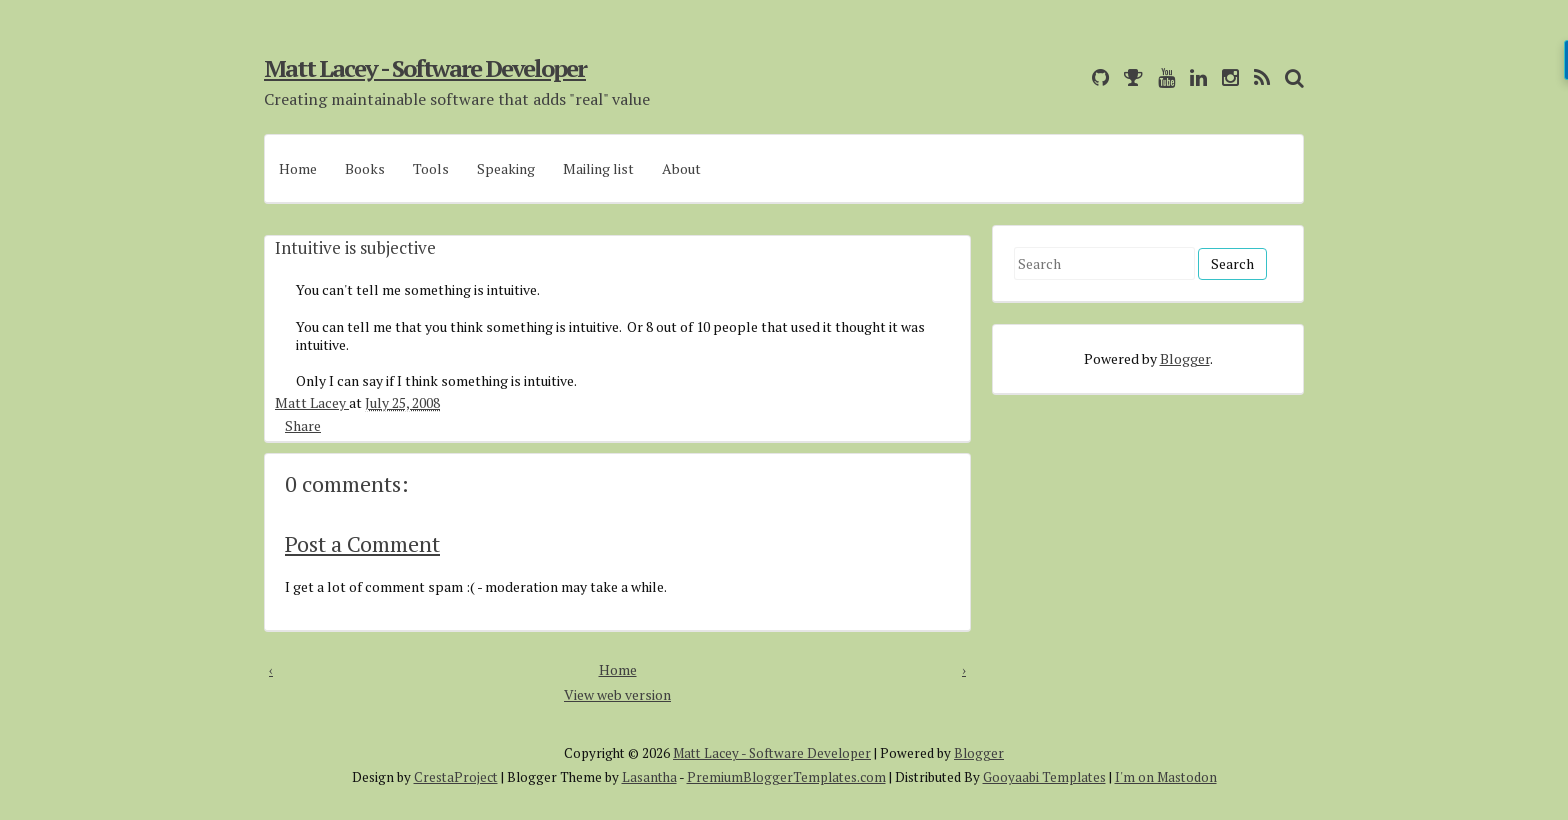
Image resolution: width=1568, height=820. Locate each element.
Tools (431, 168)
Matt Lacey (312, 402)
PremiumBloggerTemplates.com (786, 777)
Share (303, 425)
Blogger (1185, 358)
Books (365, 168)
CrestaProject (456, 777)
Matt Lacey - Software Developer (425, 68)
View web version (617, 694)
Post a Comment (362, 543)
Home (298, 168)
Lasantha (649, 777)
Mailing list (598, 168)
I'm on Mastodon (1166, 777)
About (681, 168)
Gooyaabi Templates (1044, 777)
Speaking (506, 168)
